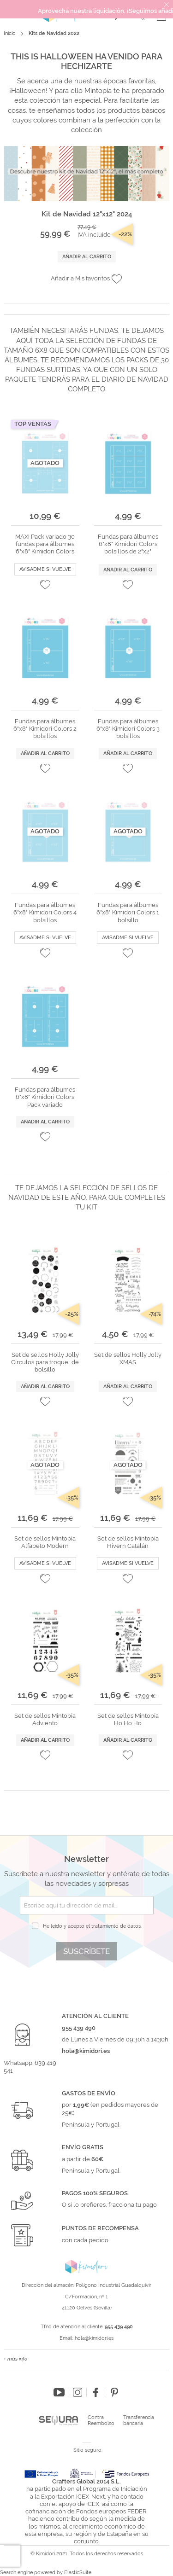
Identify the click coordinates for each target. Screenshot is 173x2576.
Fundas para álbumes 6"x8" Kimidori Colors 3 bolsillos (128, 729)
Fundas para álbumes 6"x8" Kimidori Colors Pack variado (45, 1097)
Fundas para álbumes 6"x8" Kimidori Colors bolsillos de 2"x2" (128, 544)
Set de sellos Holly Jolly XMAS (127, 1358)
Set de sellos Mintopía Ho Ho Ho (128, 1719)
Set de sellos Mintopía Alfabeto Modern (45, 1542)
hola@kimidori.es (94, 2338)
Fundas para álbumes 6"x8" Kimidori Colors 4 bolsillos (45, 912)
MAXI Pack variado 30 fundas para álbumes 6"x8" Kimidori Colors (45, 544)
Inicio (10, 33)
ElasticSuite (77, 2573)
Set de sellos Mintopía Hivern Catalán (128, 1542)
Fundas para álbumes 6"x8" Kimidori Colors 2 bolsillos (45, 729)
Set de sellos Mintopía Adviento (45, 1719)
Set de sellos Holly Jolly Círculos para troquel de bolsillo (45, 1362)
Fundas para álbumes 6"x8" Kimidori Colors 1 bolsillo (127, 912)
